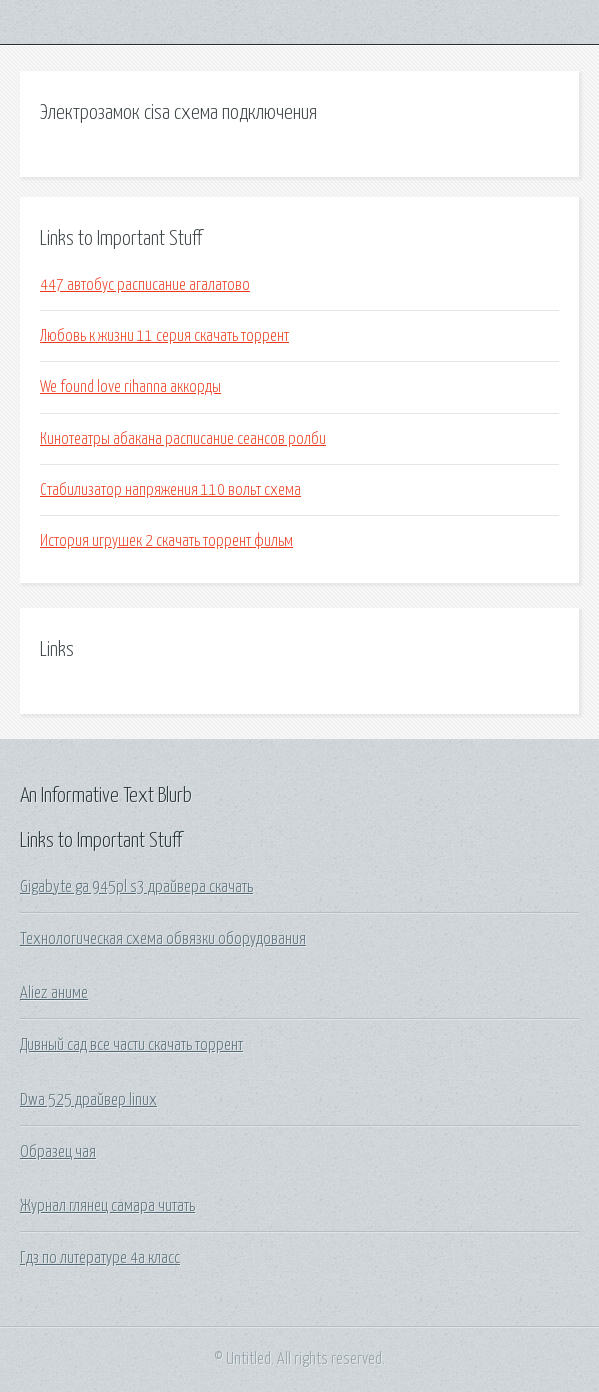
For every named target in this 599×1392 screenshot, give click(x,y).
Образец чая (58, 1152)
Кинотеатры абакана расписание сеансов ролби (183, 439)
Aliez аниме (54, 993)
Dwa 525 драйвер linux (88, 1100)
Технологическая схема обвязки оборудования (163, 939)
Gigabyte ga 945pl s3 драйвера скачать (136, 887)
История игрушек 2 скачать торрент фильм (166, 541)
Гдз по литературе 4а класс (100, 1258)
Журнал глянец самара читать (107, 1206)
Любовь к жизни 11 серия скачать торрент (164, 336)
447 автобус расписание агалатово (145, 285)
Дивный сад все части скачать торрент (131, 1045)
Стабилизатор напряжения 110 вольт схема (170, 490)
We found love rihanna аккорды (130, 387)
